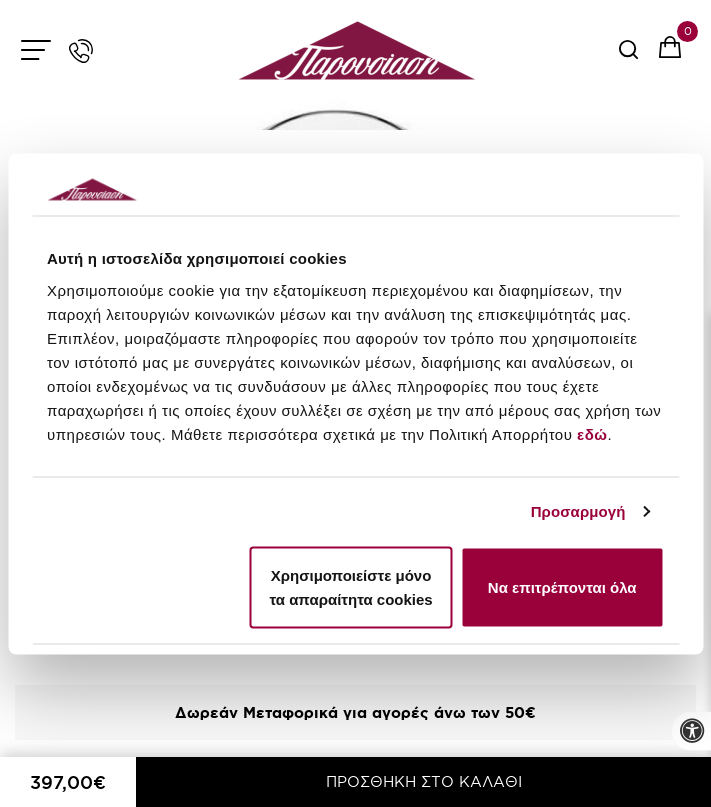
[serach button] (628, 56)
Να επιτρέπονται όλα (562, 586)
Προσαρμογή (578, 511)
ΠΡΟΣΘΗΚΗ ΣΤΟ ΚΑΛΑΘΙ (424, 781)
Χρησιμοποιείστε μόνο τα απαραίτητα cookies (350, 586)
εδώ (592, 433)
